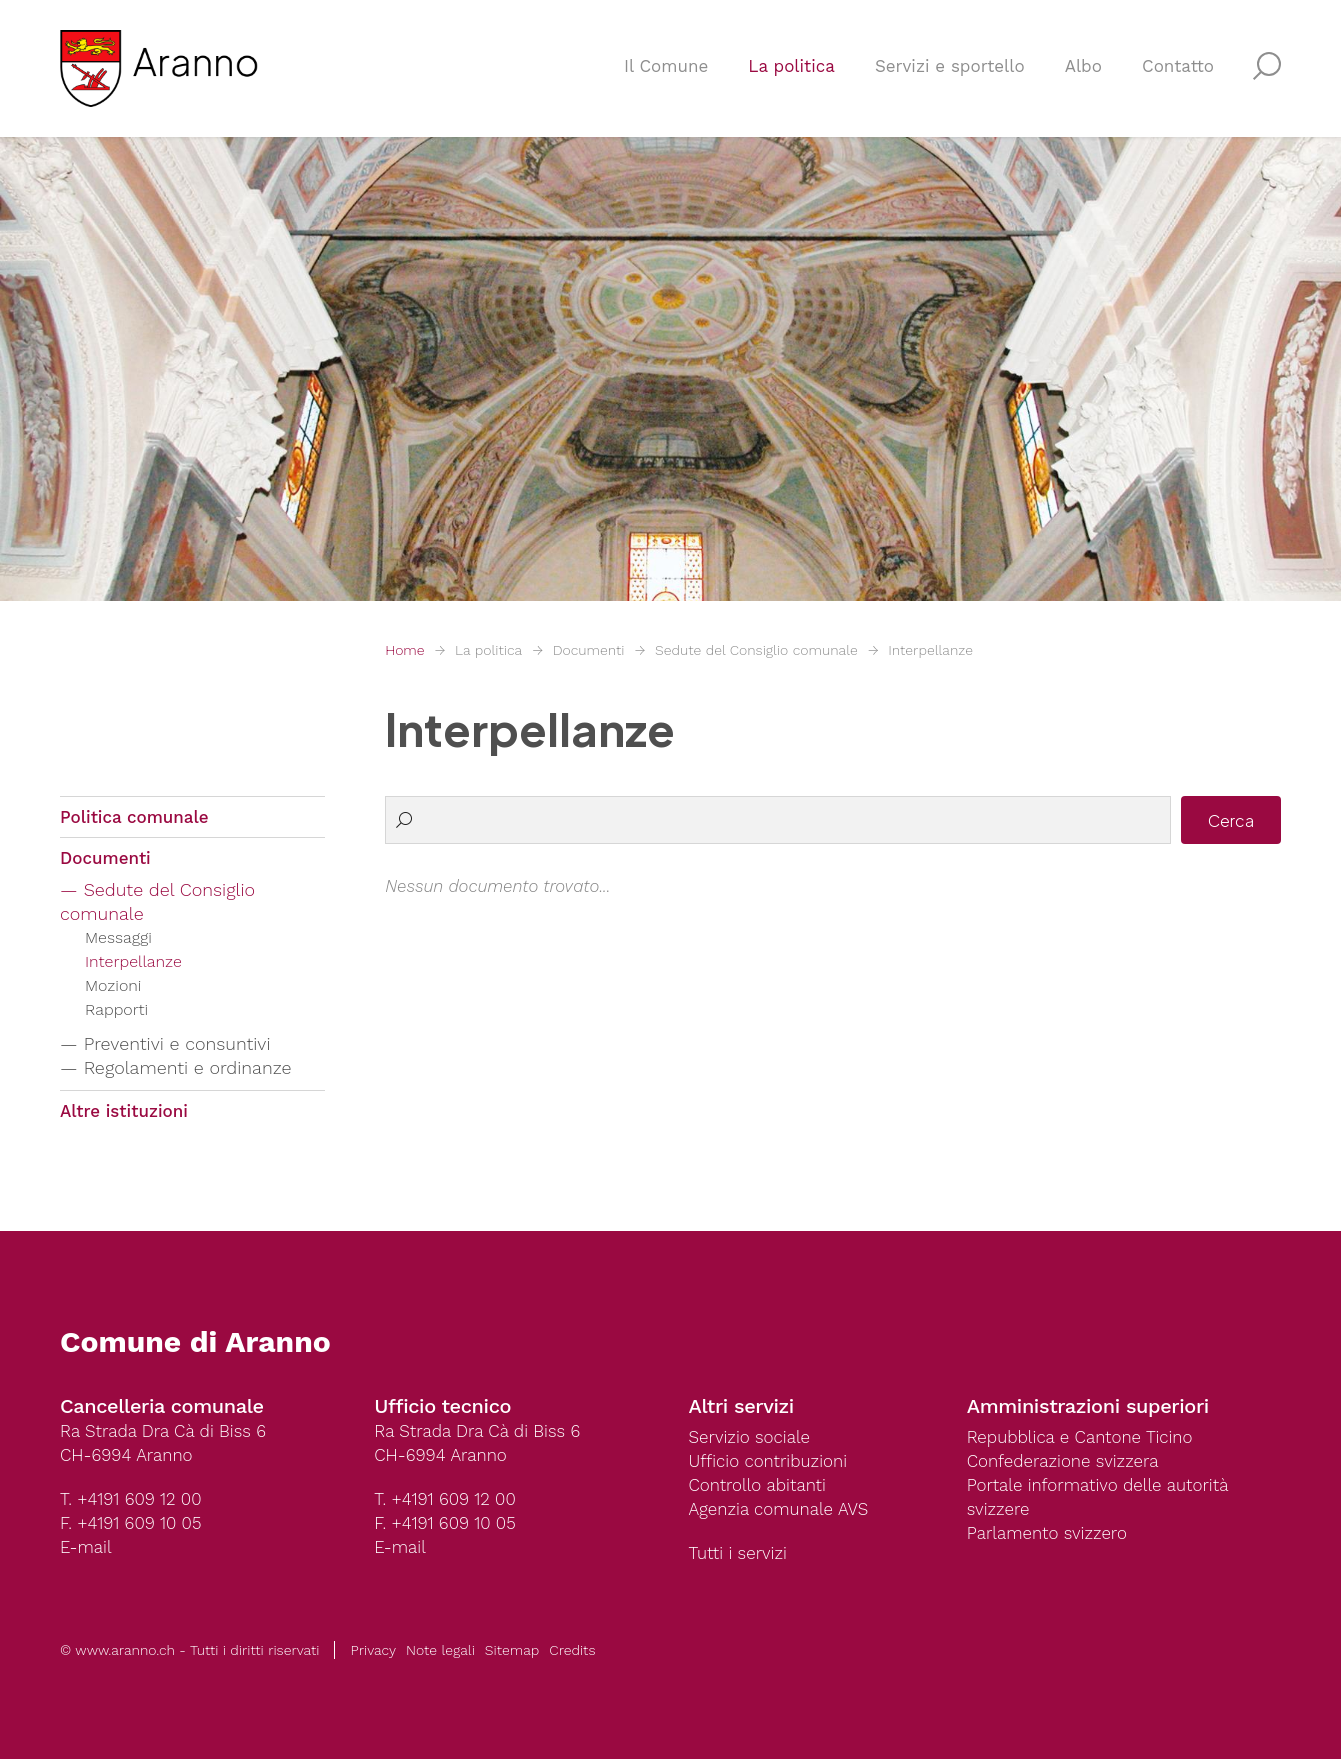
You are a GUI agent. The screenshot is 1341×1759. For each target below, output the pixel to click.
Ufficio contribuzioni (768, 1461)
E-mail (86, 1547)
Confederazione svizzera (1063, 1461)
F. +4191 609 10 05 (130, 1523)
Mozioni (113, 985)
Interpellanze (930, 650)
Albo (1083, 66)
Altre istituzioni (124, 1111)
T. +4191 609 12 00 (130, 1499)
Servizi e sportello (950, 66)
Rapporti (116, 1009)
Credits (572, 1650)
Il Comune (666, 66)
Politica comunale (134, 817)
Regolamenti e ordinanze (188, 1067)
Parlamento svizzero (1047, 1533)
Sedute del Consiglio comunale (756, 650)
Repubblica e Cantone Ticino (1080, 1437)
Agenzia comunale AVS (779, 1509)
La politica (791, 66)
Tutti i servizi (738, 1553)
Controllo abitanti (757, 1485)
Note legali (440, 1650)
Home (404, 650)
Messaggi (118, 937)
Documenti (589, 650)
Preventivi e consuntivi (177, 1043)
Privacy (373, 1650)
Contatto (1178, 66)
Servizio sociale (749, 1437)
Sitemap (512, 1650)
